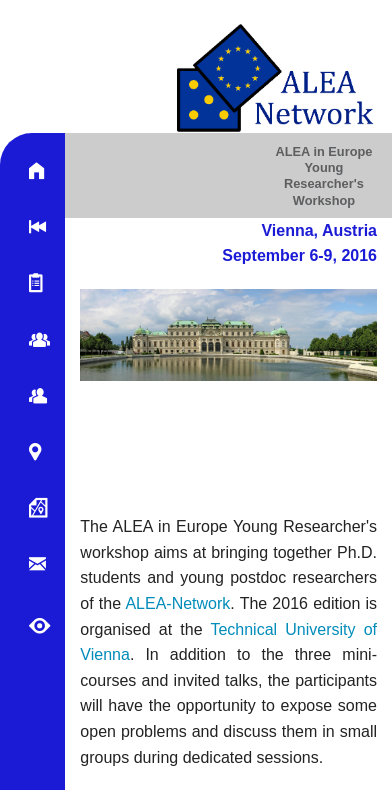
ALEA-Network (177, 603)
